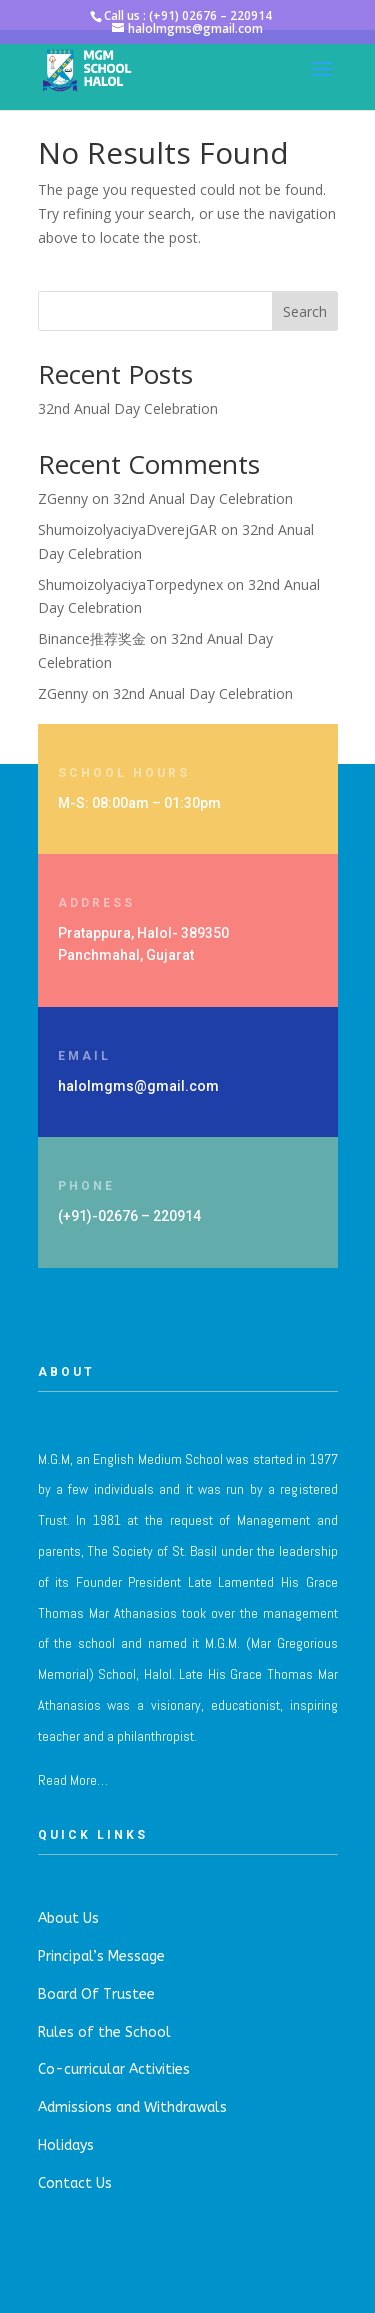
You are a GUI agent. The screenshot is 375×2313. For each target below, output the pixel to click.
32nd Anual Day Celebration (128, 408)
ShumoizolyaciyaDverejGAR (127, 529)
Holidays (66, 2145)
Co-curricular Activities (114, 2069)
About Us (68, 1918)
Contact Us (75, 2183)
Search (305, 311)
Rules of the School (104, 2032)
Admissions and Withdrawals (132, 2107)
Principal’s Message (101, 1956)
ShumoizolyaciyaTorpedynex (130, 584)
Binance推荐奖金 (92, 638)
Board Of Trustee (96, 1994)
